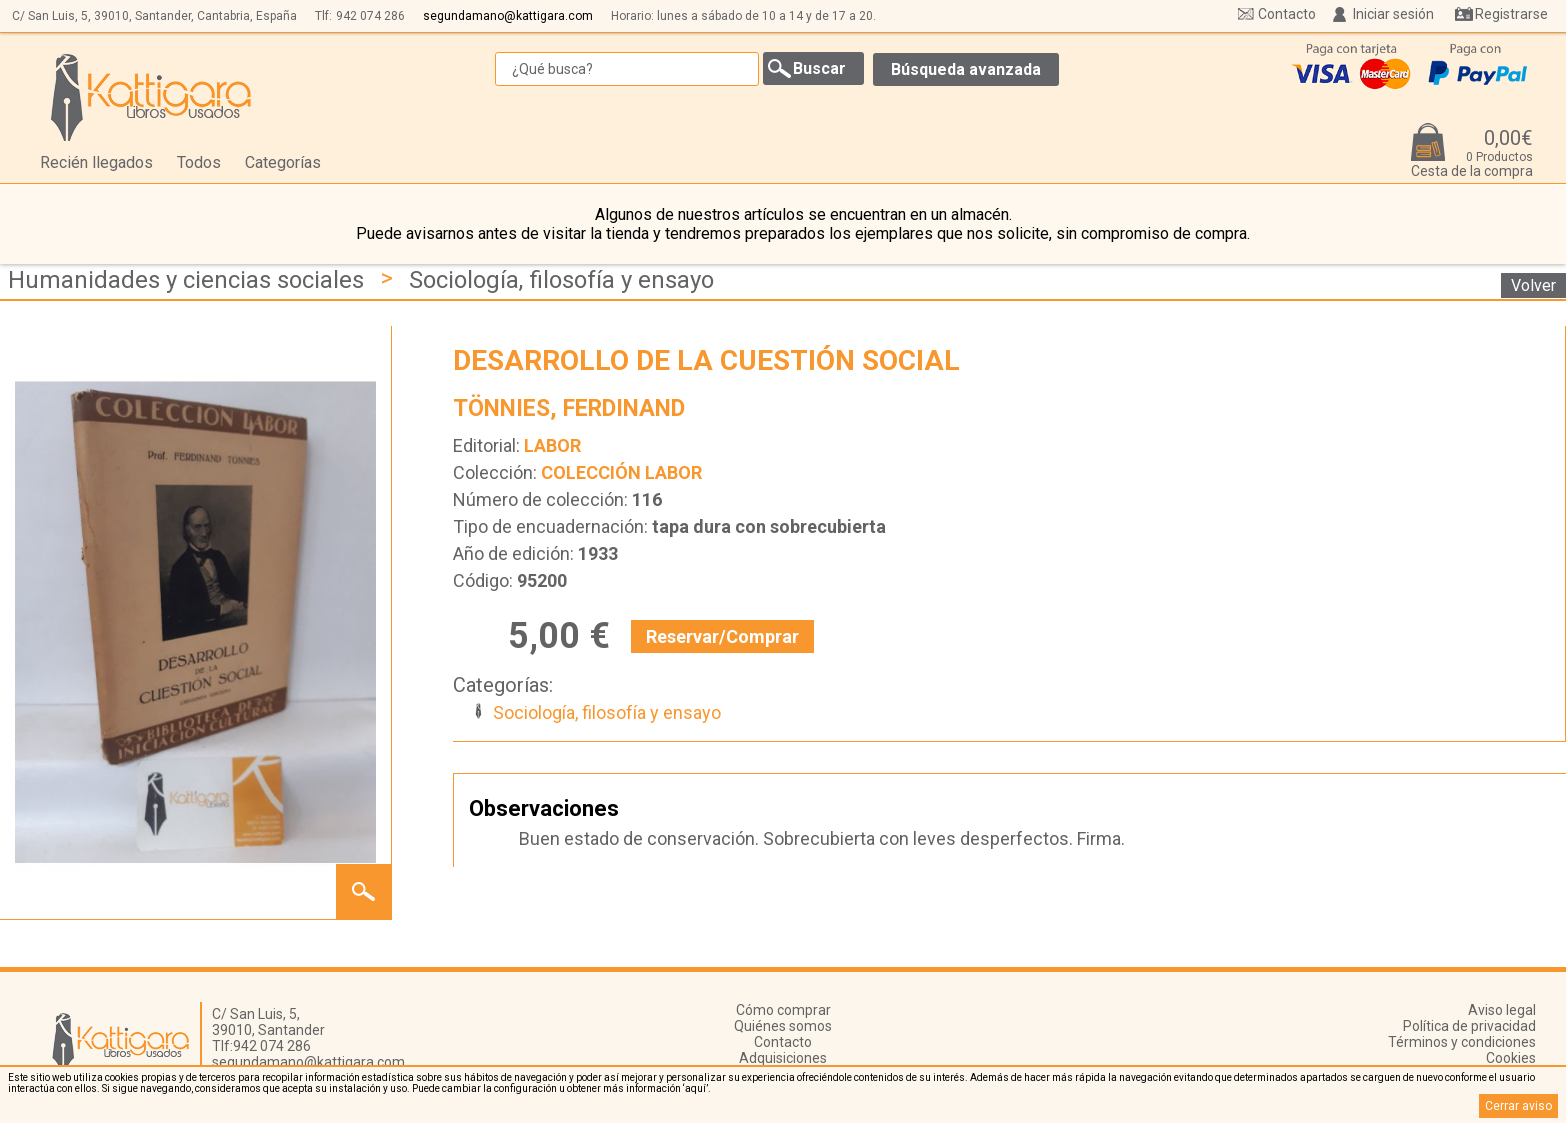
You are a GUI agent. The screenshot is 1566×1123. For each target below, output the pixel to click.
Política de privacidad (1469, 1026)
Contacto (1287, 14)
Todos (199, 162)
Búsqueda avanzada (966, 69)
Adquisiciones (783, 1058)
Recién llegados (96, 162)
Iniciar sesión (1393, 14)
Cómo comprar (783, 1010)
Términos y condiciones (1462, 1042)
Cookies (1511, 1058)
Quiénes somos (783, 1026)
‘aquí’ (695, 1088)
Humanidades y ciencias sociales (186, 280)
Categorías (283, 162)
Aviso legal (1502, 1010)
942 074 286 (370, 16)
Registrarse (1511, 14)
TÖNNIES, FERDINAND (569, 408)
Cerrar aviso (1518, 1106)
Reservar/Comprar (722, 636)
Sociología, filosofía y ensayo (561, 280)
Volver (1533, 285)
